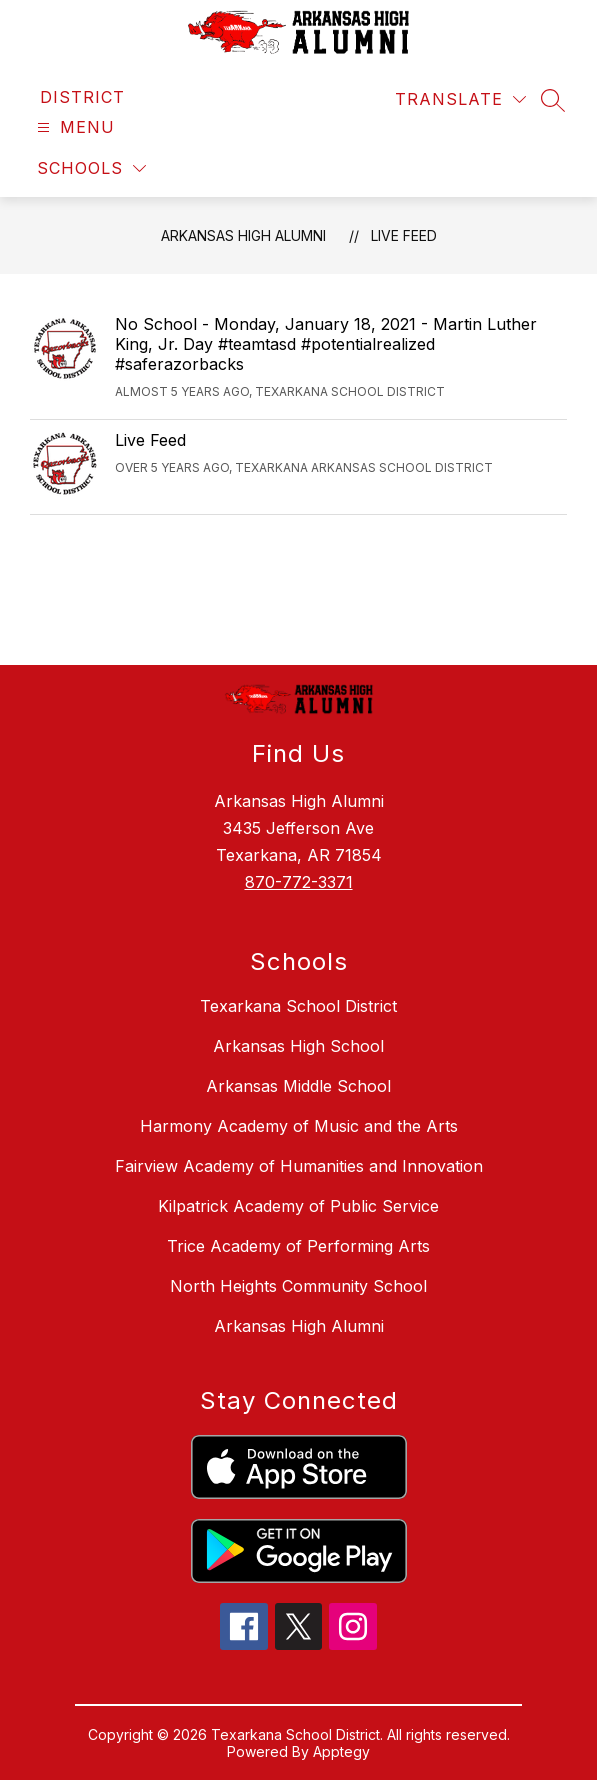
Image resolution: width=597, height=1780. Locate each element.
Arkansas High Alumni (243, 235)
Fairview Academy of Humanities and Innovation (299, 1166)
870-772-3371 (299, 882)
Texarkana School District (298, 1006)
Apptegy (341, 1751)
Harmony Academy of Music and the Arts (299, 1126)
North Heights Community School (298, 1286)
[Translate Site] (460, 99)
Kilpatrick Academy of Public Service (298, 1206)
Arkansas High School (298, 1046)
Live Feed (404, 235)
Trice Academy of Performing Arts (298, 1246)
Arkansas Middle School (298, 1086)
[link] (82, 97)
